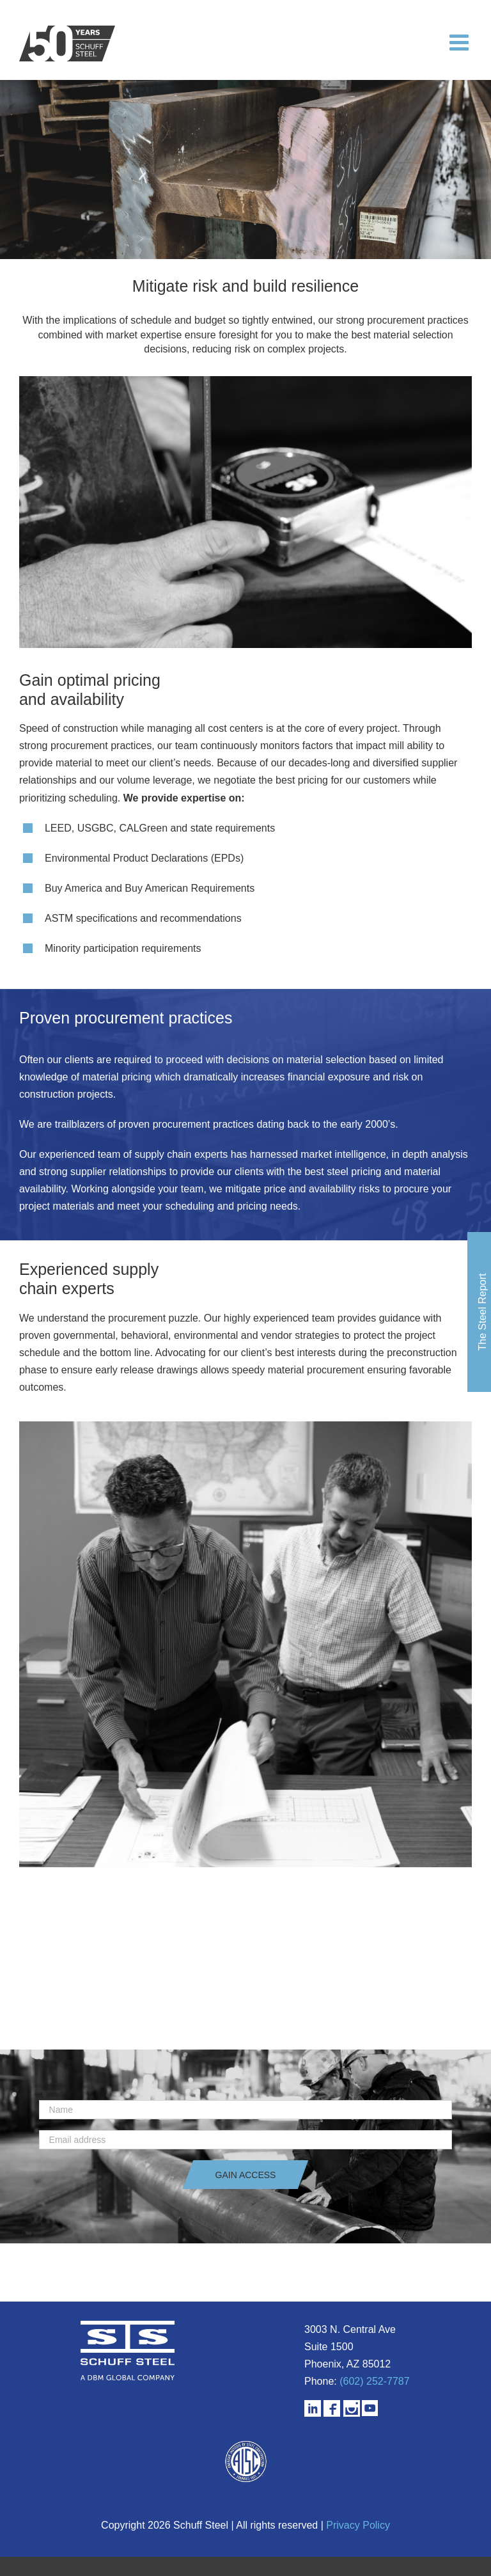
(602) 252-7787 (374, 2381)
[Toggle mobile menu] (460, 41)
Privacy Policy (358, 2525)
